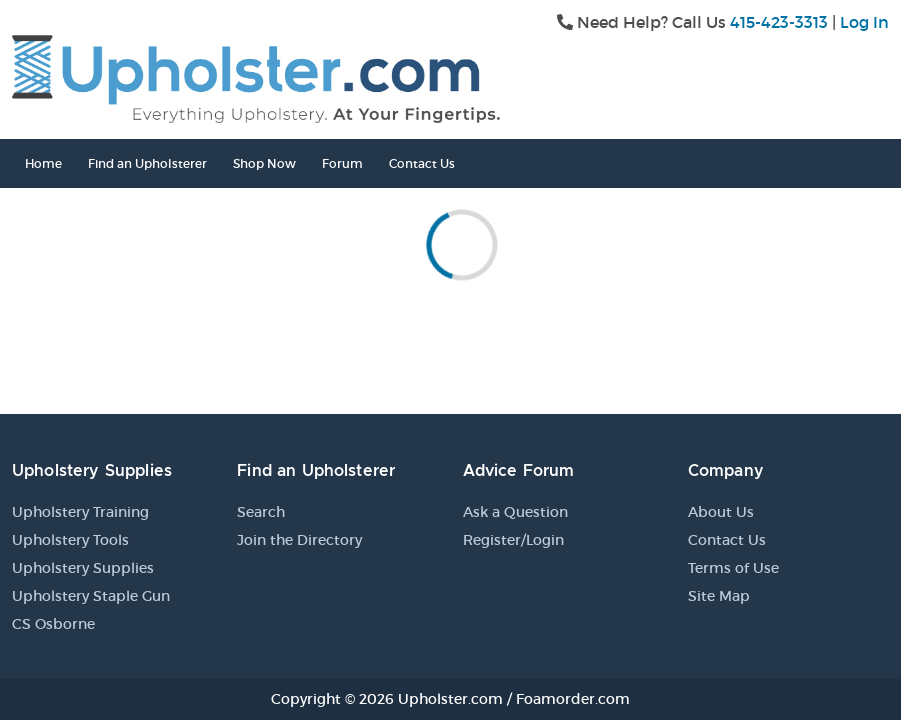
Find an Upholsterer (147, 163)
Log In (864, 22)
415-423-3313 (779, 22)
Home (43, 163)
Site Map (719, 596)
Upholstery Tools (70, 540)
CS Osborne (53, 624)
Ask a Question (515, 512)
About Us (721, 512)
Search (261, 512)
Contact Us (422, 163)
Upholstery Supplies (83, 568)
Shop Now (264, 163)
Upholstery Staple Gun (91, 596)
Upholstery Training (80, 512)
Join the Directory (299, 540)
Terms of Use (733, 568)
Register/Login (513, 540)
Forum (342, 163)
